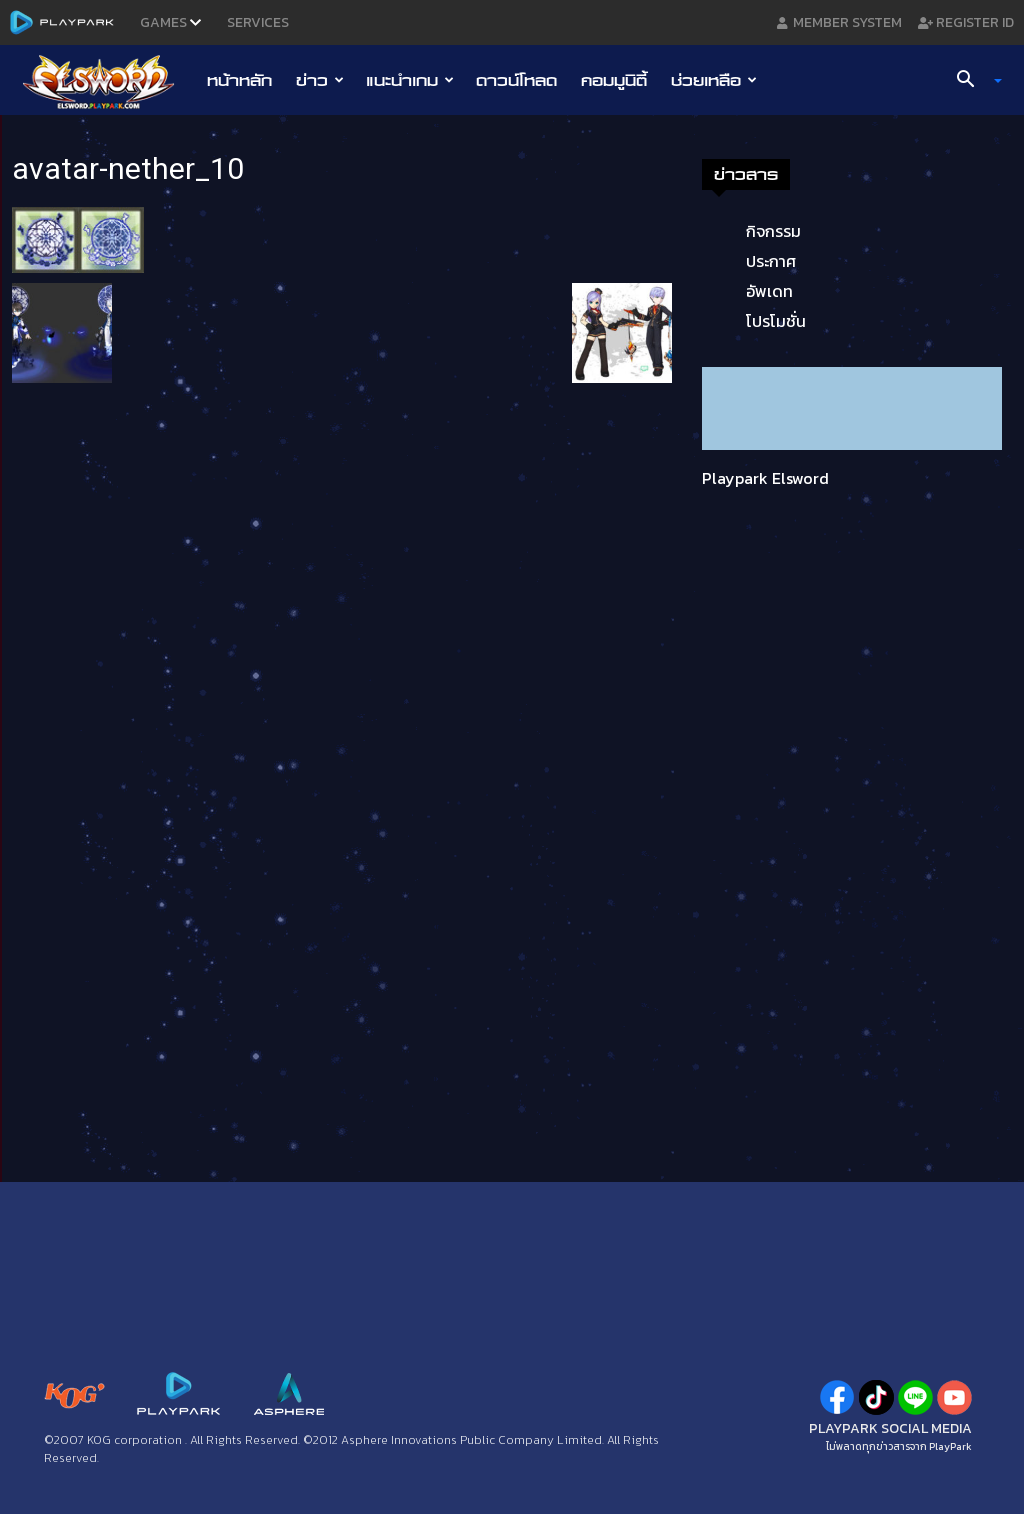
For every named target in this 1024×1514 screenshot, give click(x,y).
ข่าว (320, 80)
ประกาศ (771, 261)
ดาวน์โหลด (516, 80)
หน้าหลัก (239, 80)
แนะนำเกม (410, 80)
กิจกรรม (773, 231)
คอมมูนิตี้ (614, 80)
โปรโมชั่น (776, 321)
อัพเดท (769, 291)
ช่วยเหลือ (714, 80)
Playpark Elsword (765, 478)
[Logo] (108, 81)
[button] (972, 81)
